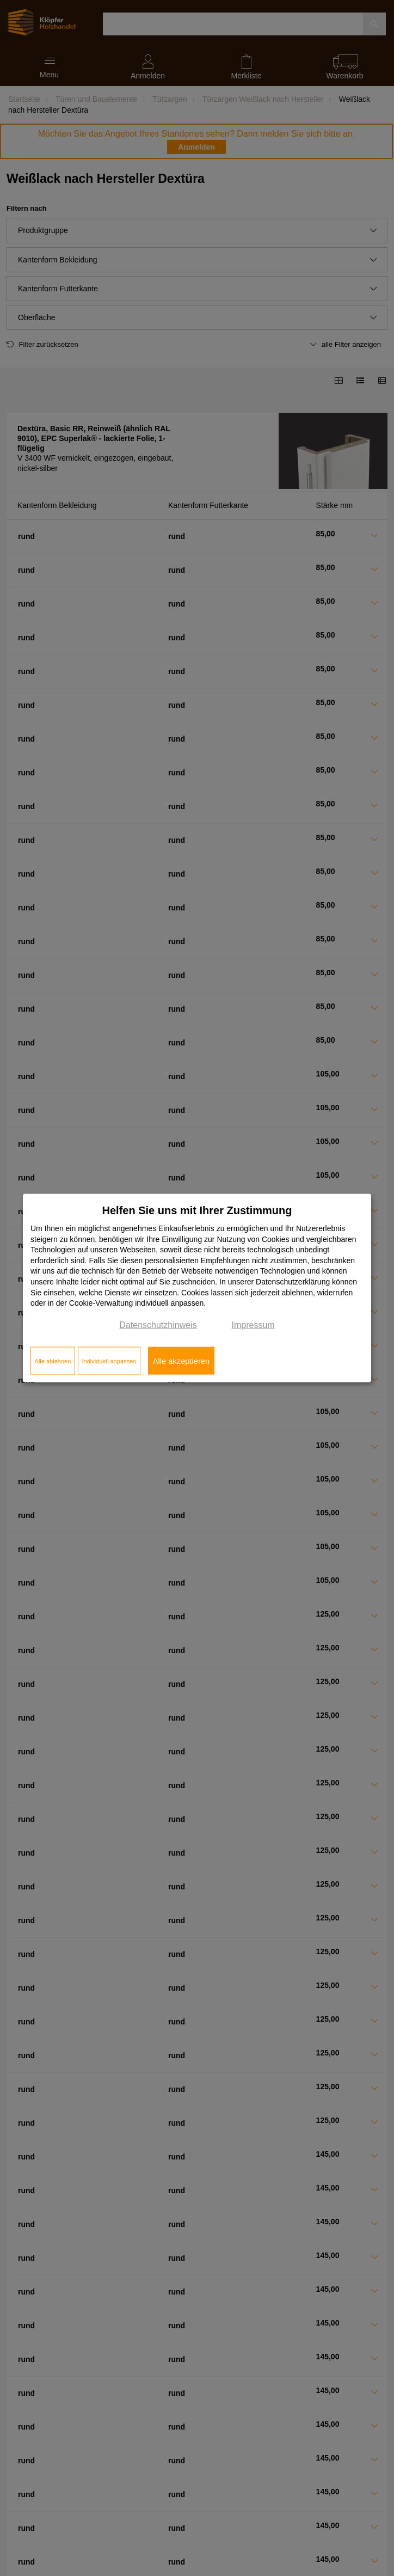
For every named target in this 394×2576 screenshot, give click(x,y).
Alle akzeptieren (181, 1360)
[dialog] (197, 1288)
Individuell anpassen (109, 1360)
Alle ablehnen (53, 1360)
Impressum (253, 1324)
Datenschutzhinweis (157, 1324)
